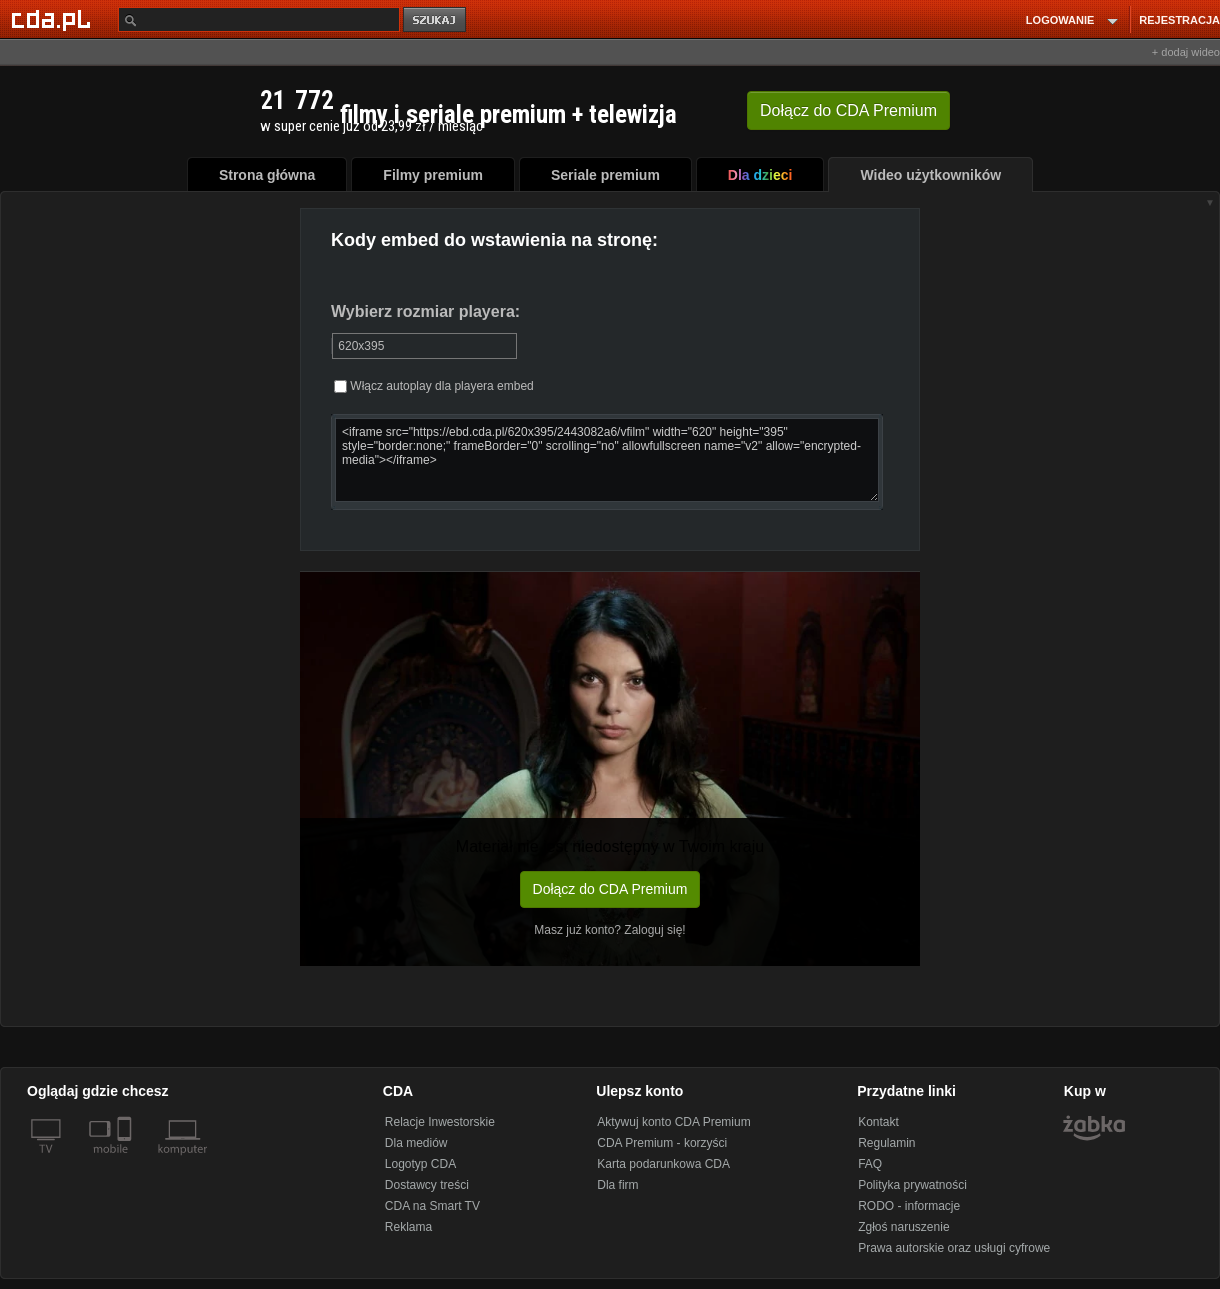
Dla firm (617, 1185)
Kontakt (878, 1122)
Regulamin (886, 1143)
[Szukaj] (259, 19)
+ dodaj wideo (1186, 52)
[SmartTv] (126, 1161)
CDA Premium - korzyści (662, 1143)
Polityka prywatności (912, 1185)
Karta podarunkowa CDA (663, 1164)
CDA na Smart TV (432, 1206)
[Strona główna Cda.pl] (54, 19)
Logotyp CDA (420, 1164)
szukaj (436, 20)
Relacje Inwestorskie (440, 1122)
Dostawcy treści (427, 1185)
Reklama (408, 1227)
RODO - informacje (909, 1206)
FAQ (870, 1164)
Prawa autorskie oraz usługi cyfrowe (954, 1248)
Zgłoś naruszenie (903, 1227)
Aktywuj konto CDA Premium (673, 1122)
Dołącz (848, 110)
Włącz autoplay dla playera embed (434, 386)
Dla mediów (416, 1143)
